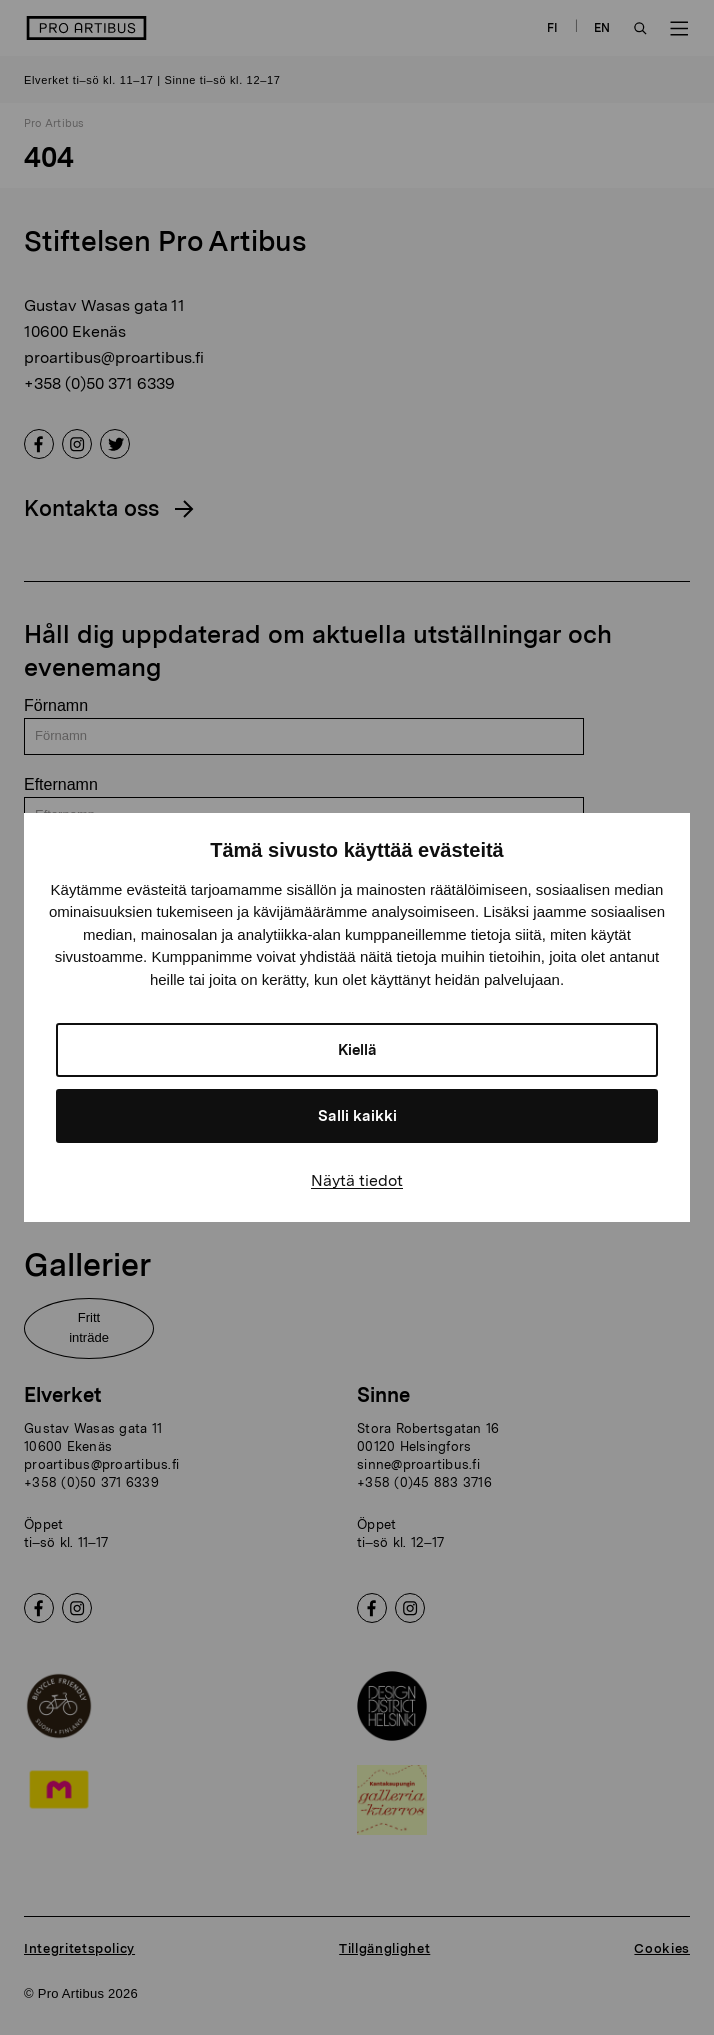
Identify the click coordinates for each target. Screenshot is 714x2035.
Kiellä (357, 1050)
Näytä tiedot (357, 1180)
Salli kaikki (357, 1116)
